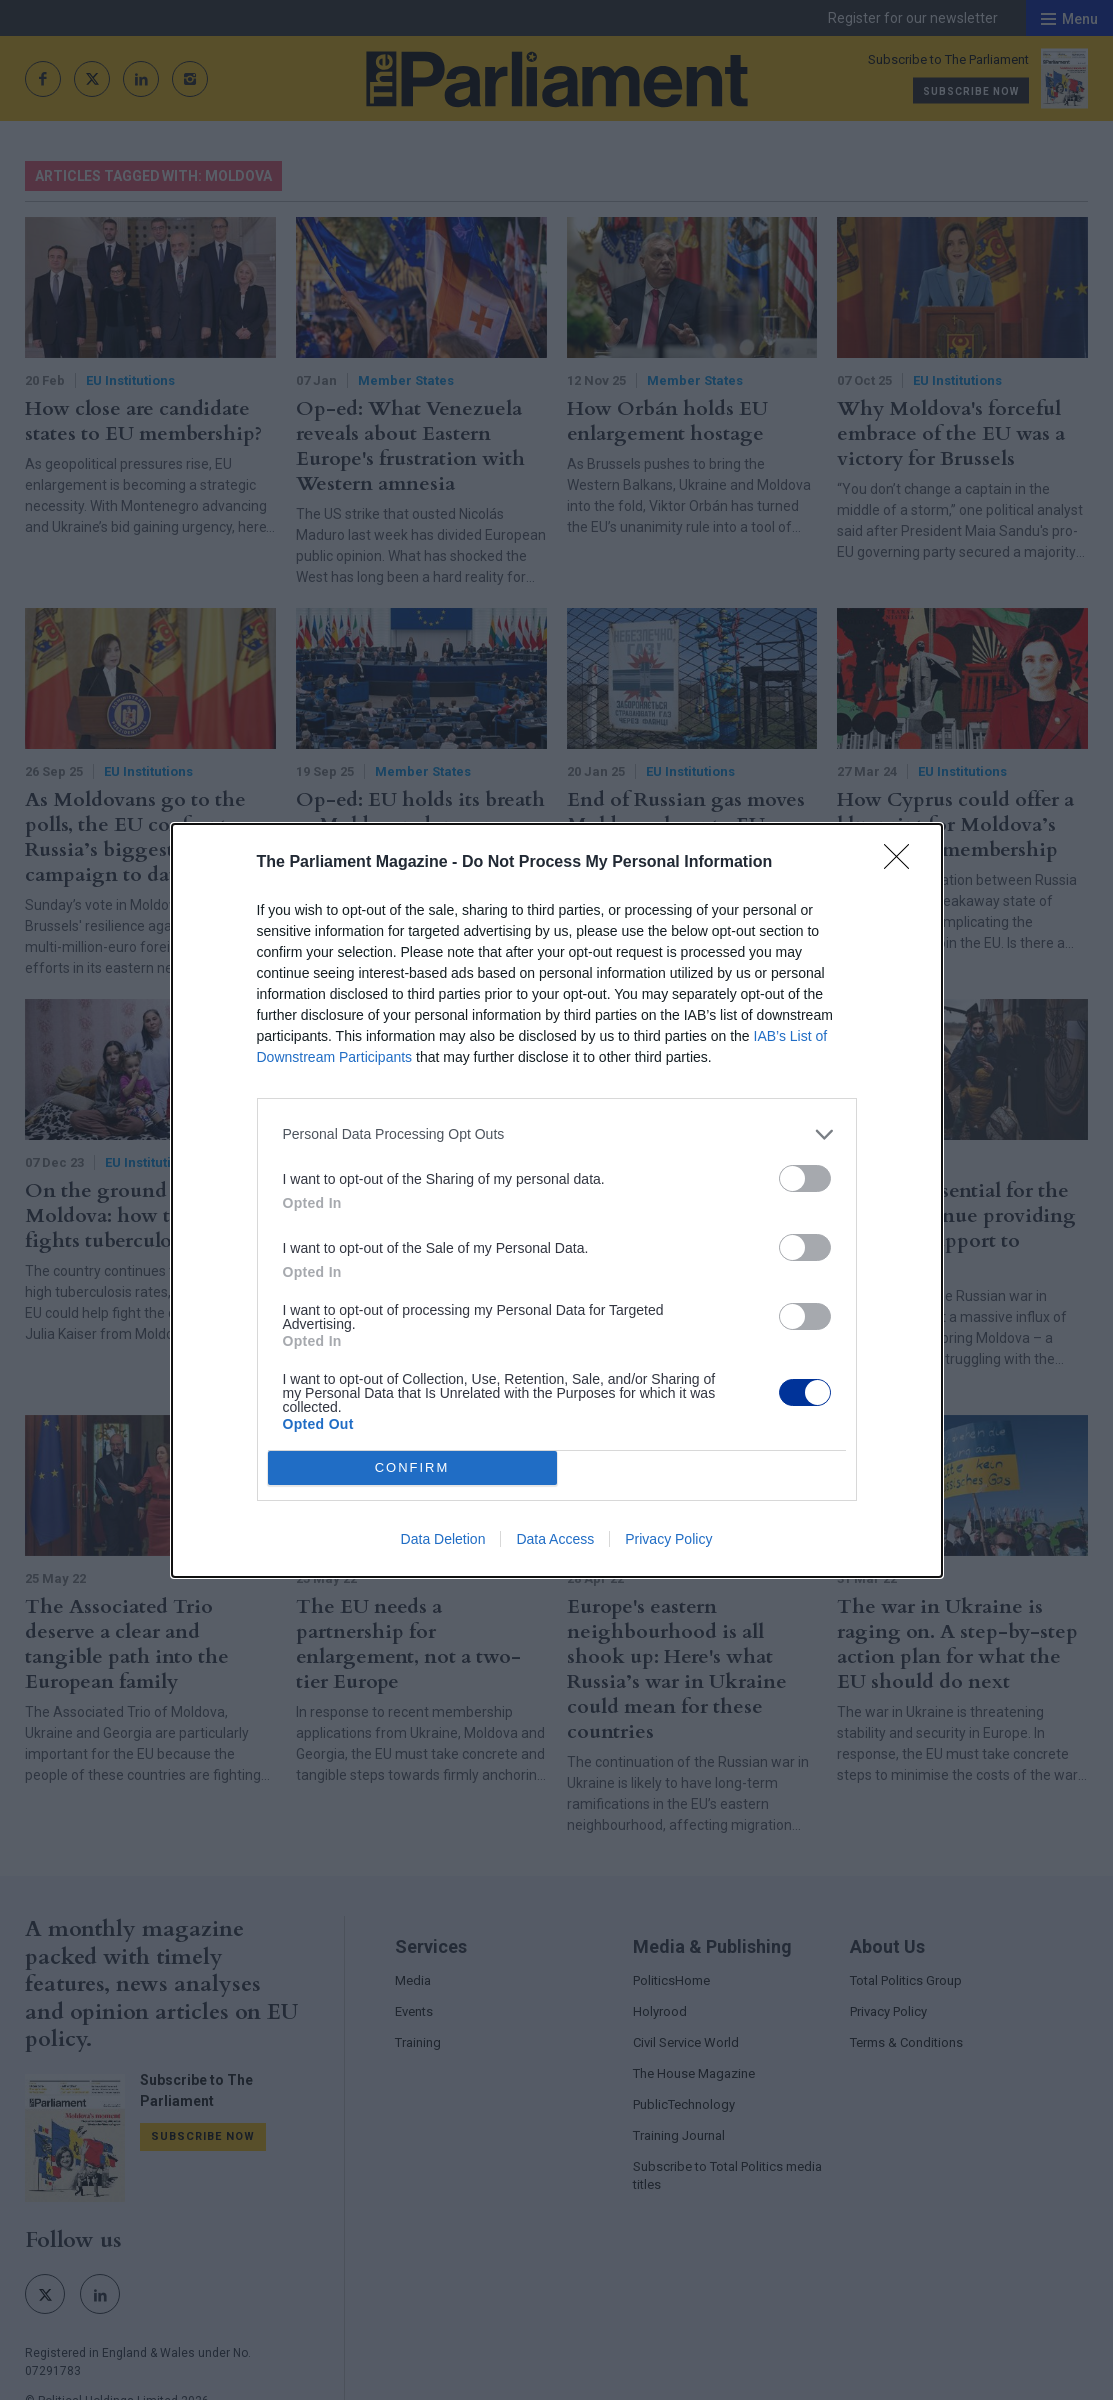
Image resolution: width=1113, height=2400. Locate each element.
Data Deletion (443, 1539)
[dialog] (557, 1200)
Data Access (555, 1539)
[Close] (903, 863)
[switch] (805, 1178)
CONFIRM (412, 1467)
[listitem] (557, 1134)
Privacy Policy (668, 1539)
